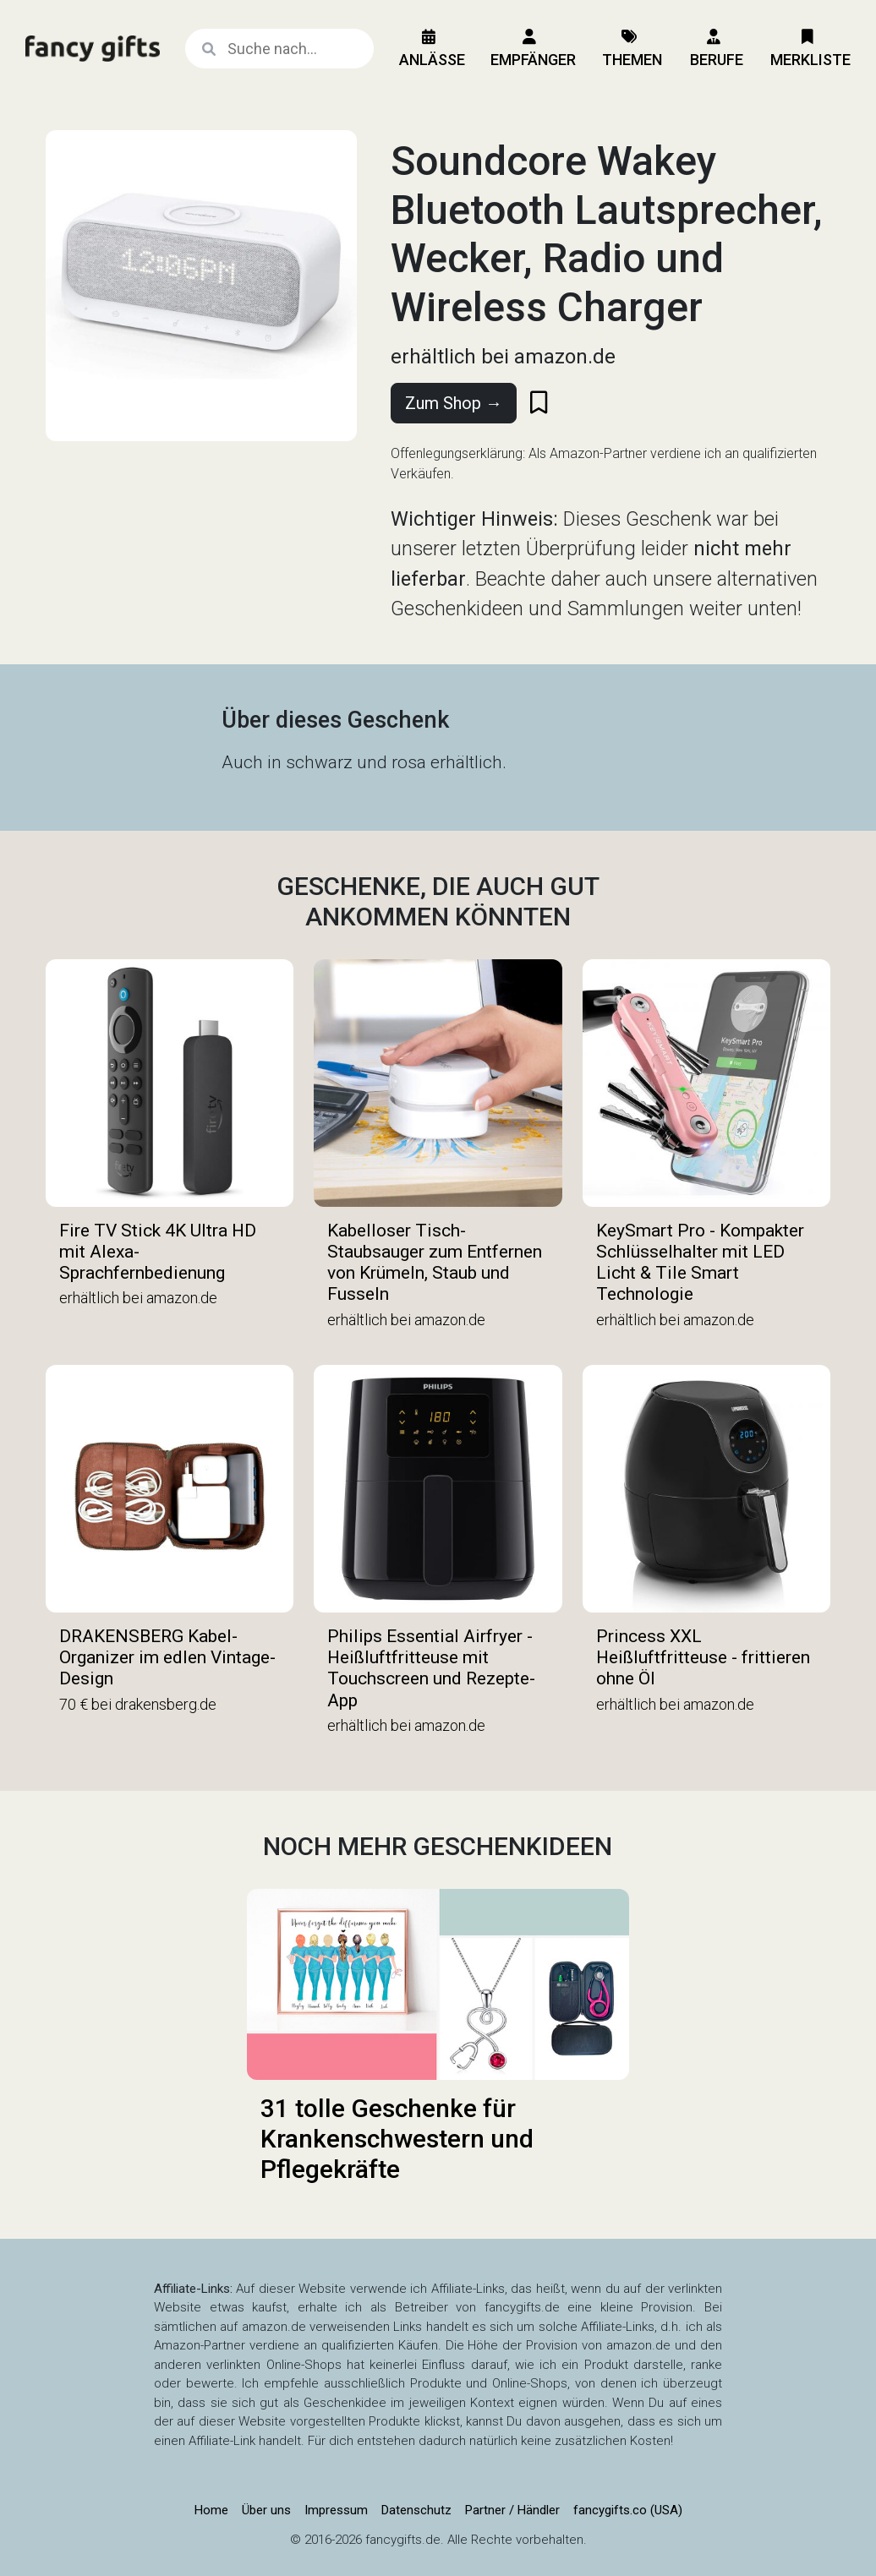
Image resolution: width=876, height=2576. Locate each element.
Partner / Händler (512, 2510)
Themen (632, 48)
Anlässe (432, 48)
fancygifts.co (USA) (627, 2510)
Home (211, 2510)
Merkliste (810, 48)
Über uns (266, 2510)
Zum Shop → (453, 403)
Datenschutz (416, 2510)
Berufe (716, 48)
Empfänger (533, 48)
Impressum (336, 2510)
